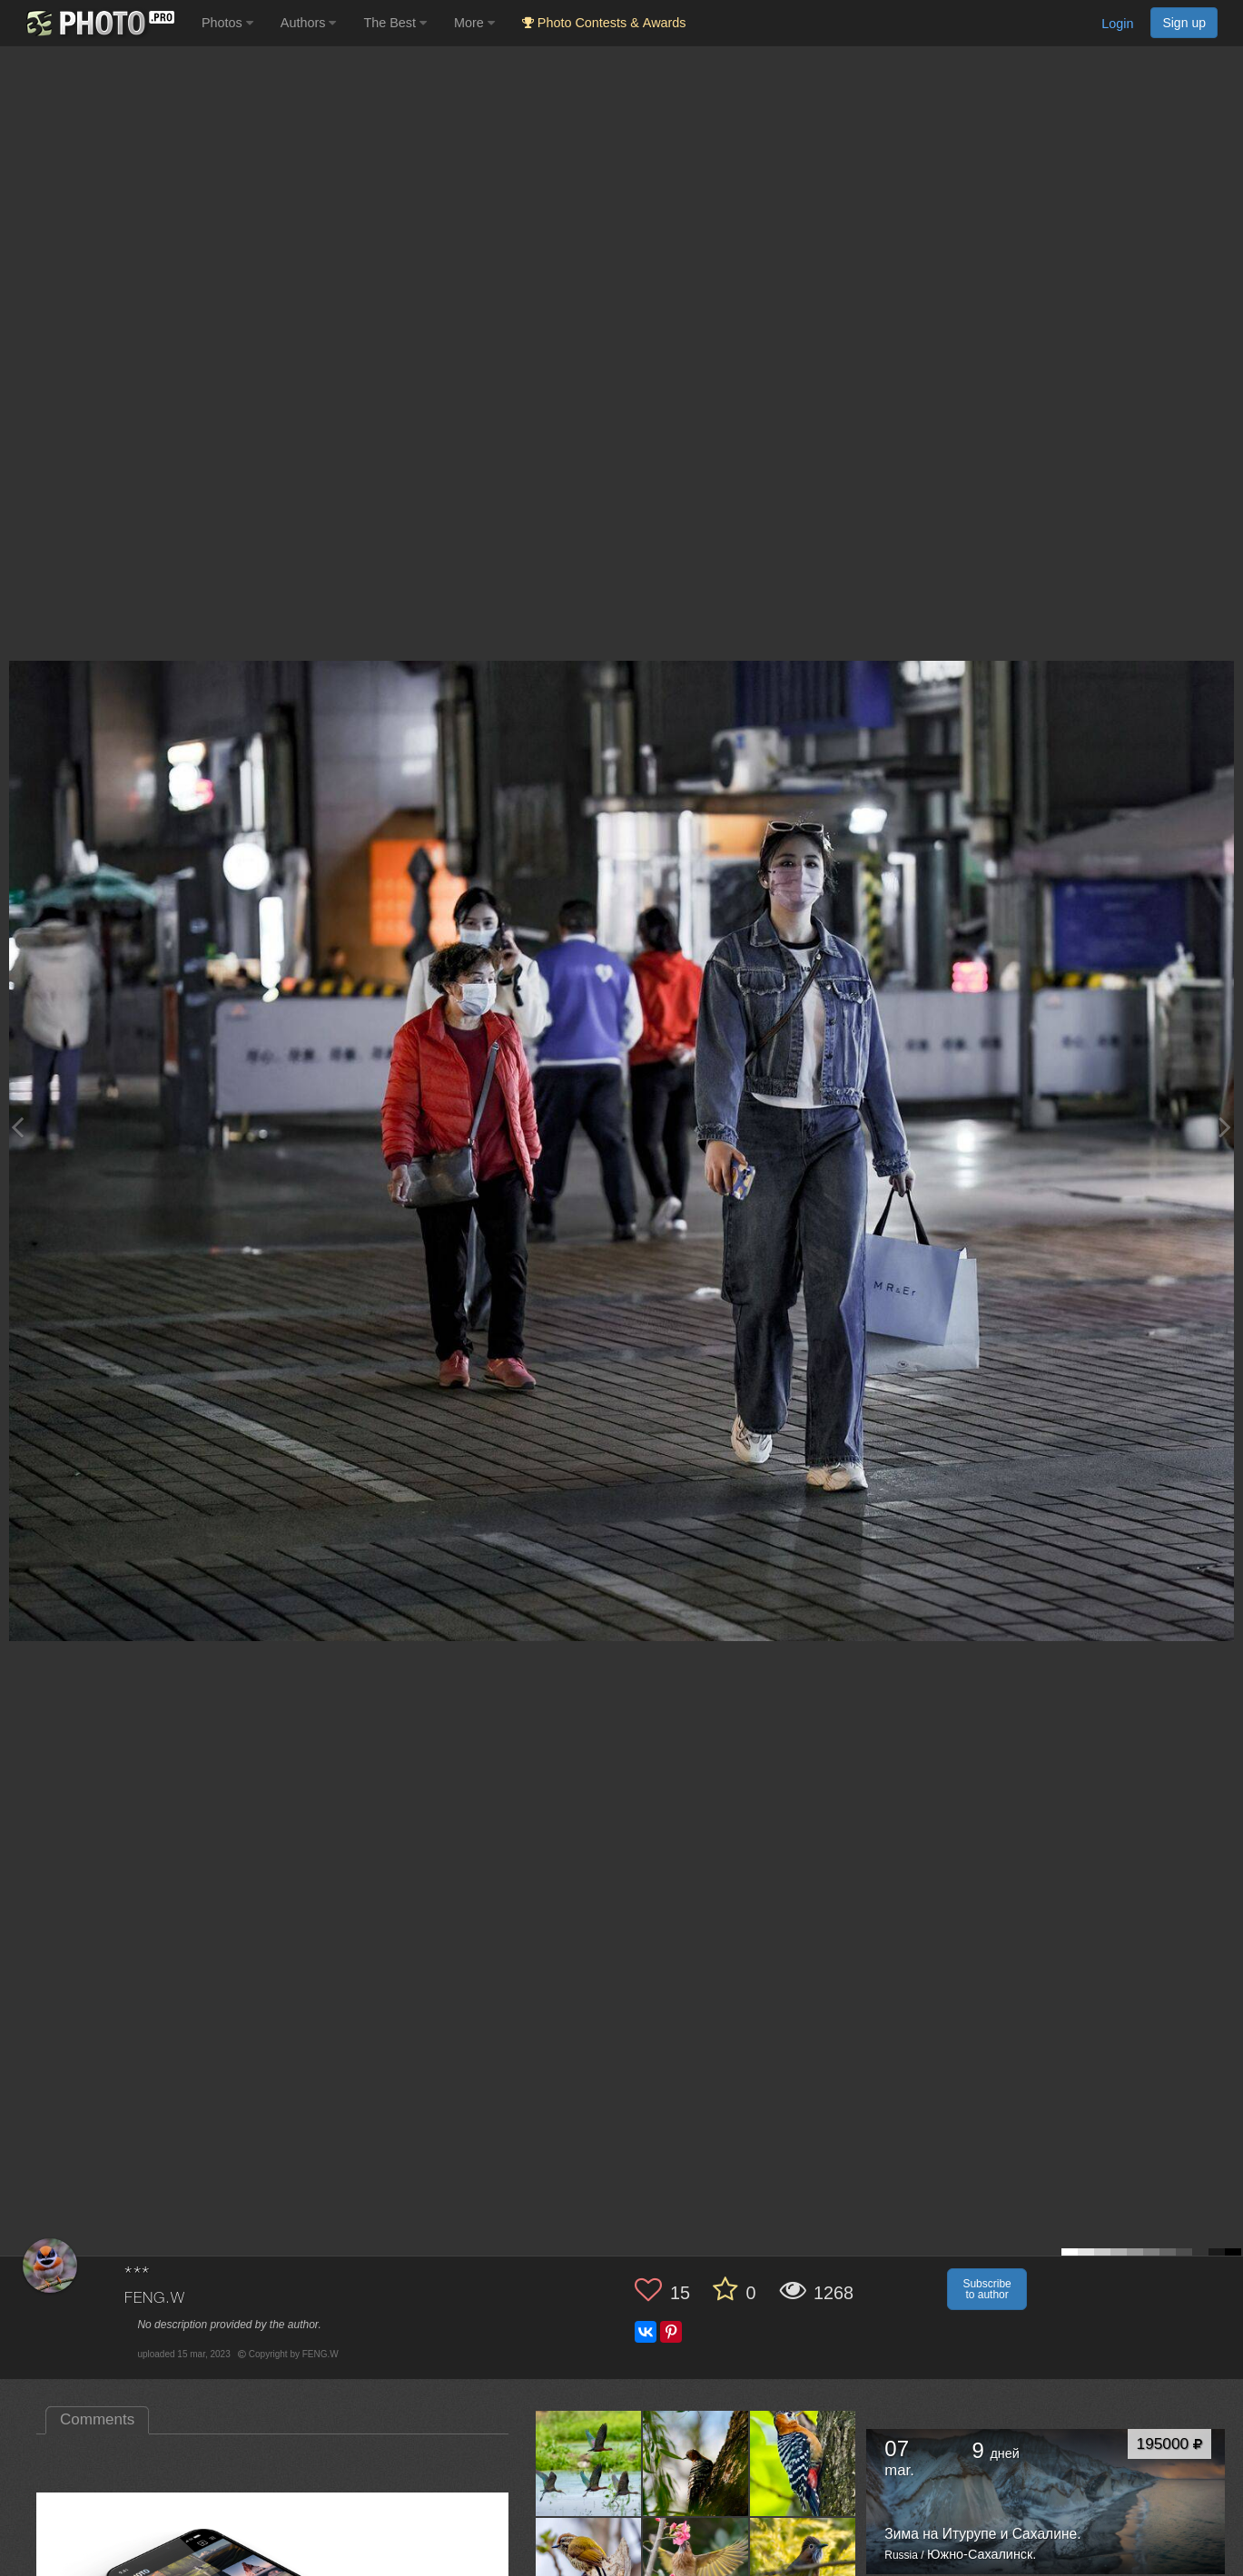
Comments (97, 2419)
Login (1117, 23)
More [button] (474, 22)
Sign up (1184, 22)
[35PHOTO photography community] (98, 23)
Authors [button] (309, 22)
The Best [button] (395, 22)
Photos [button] (227, 22)
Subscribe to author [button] (986, 2289)
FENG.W (154, 2299)
